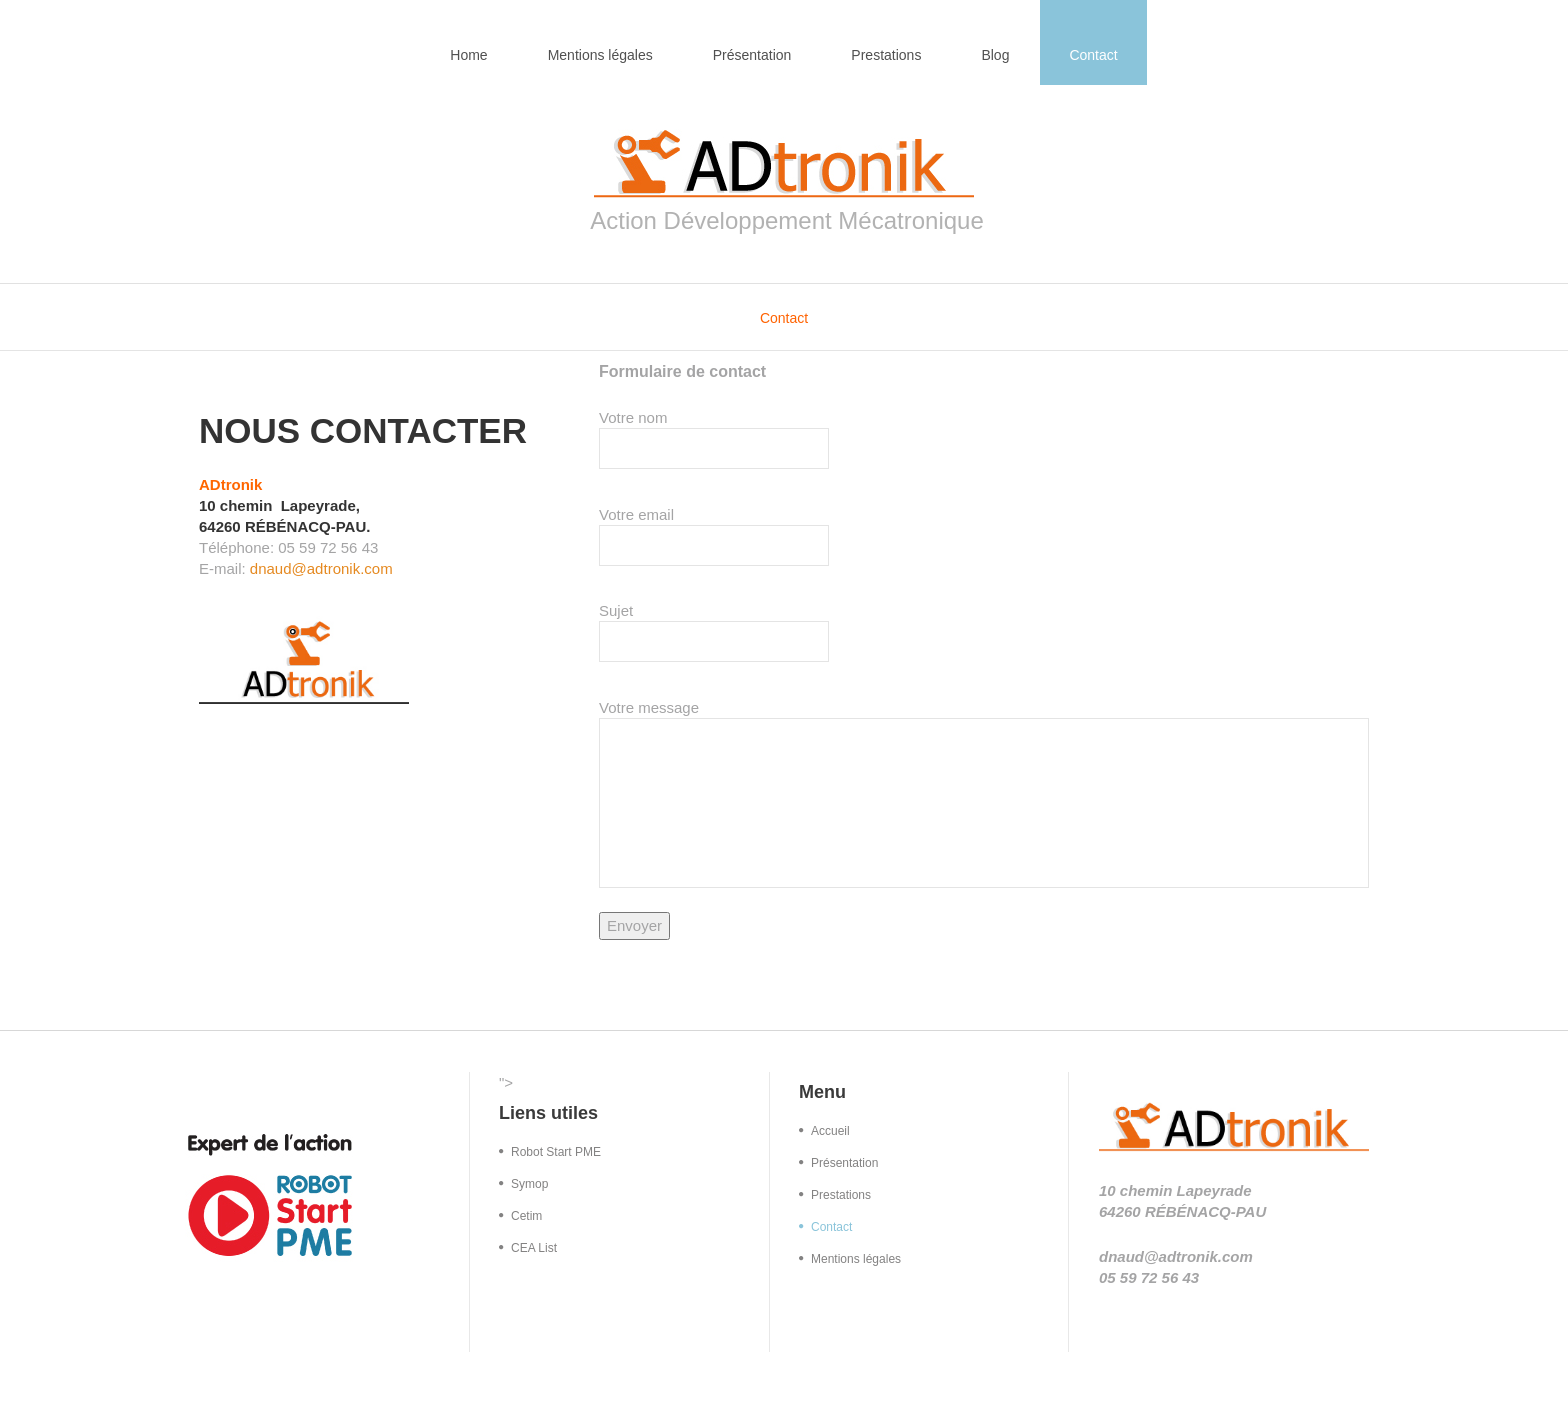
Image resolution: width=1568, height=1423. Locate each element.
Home (468, 55)
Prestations (886, 55)
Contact (1093, 55)
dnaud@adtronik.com (321, 568)
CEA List (534, 1248)
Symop (529, 1184)
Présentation (752, 55)
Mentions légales (600, 55)
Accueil (830, 1131)
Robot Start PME (556, 1152)
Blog (995, 55)
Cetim (526, 1216)
